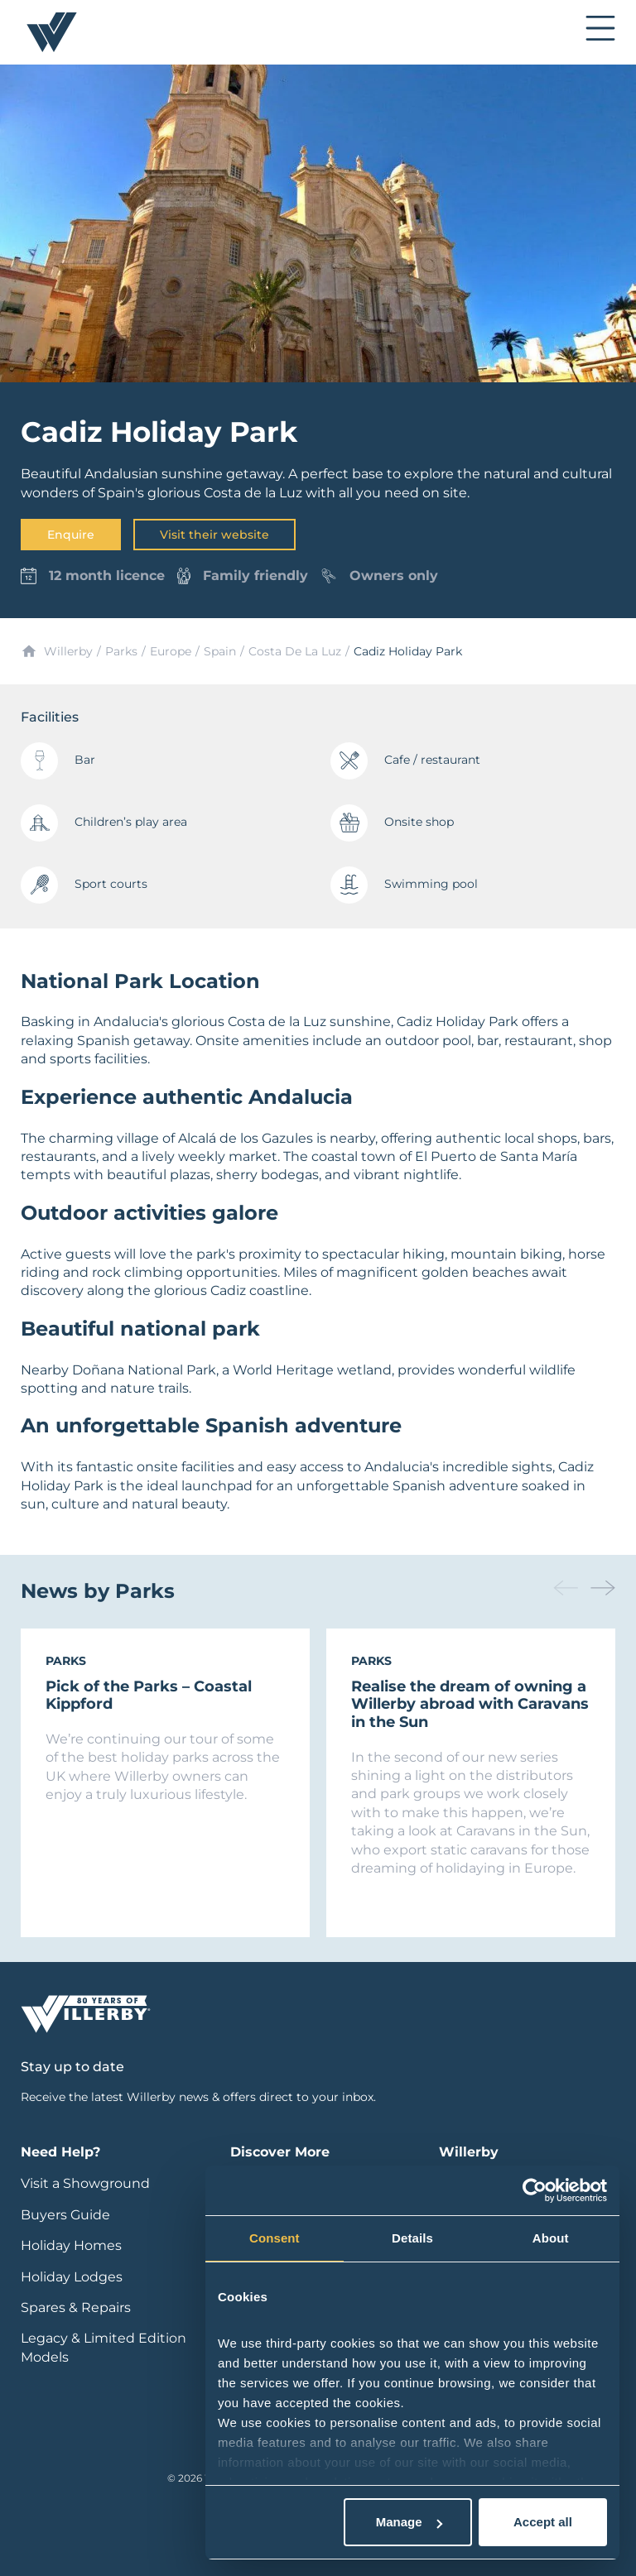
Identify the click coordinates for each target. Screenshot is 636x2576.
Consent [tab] (274, 2238)
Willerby (68, 651)
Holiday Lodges (72, 2277)
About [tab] (550, 2238)
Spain (220, 651)
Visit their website (214, 534)
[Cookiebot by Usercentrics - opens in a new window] (534, 2190)
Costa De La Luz (294, 651)
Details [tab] (412, 2238)
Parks (121, 651)
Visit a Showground (85, 2183)
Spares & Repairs (76, 2307)
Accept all (542, 2522)
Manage (409, 2522)
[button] (602, 1588)
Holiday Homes (71, 2245)
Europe (170, 651)
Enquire (70, 534)
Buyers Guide (65, 2215)
